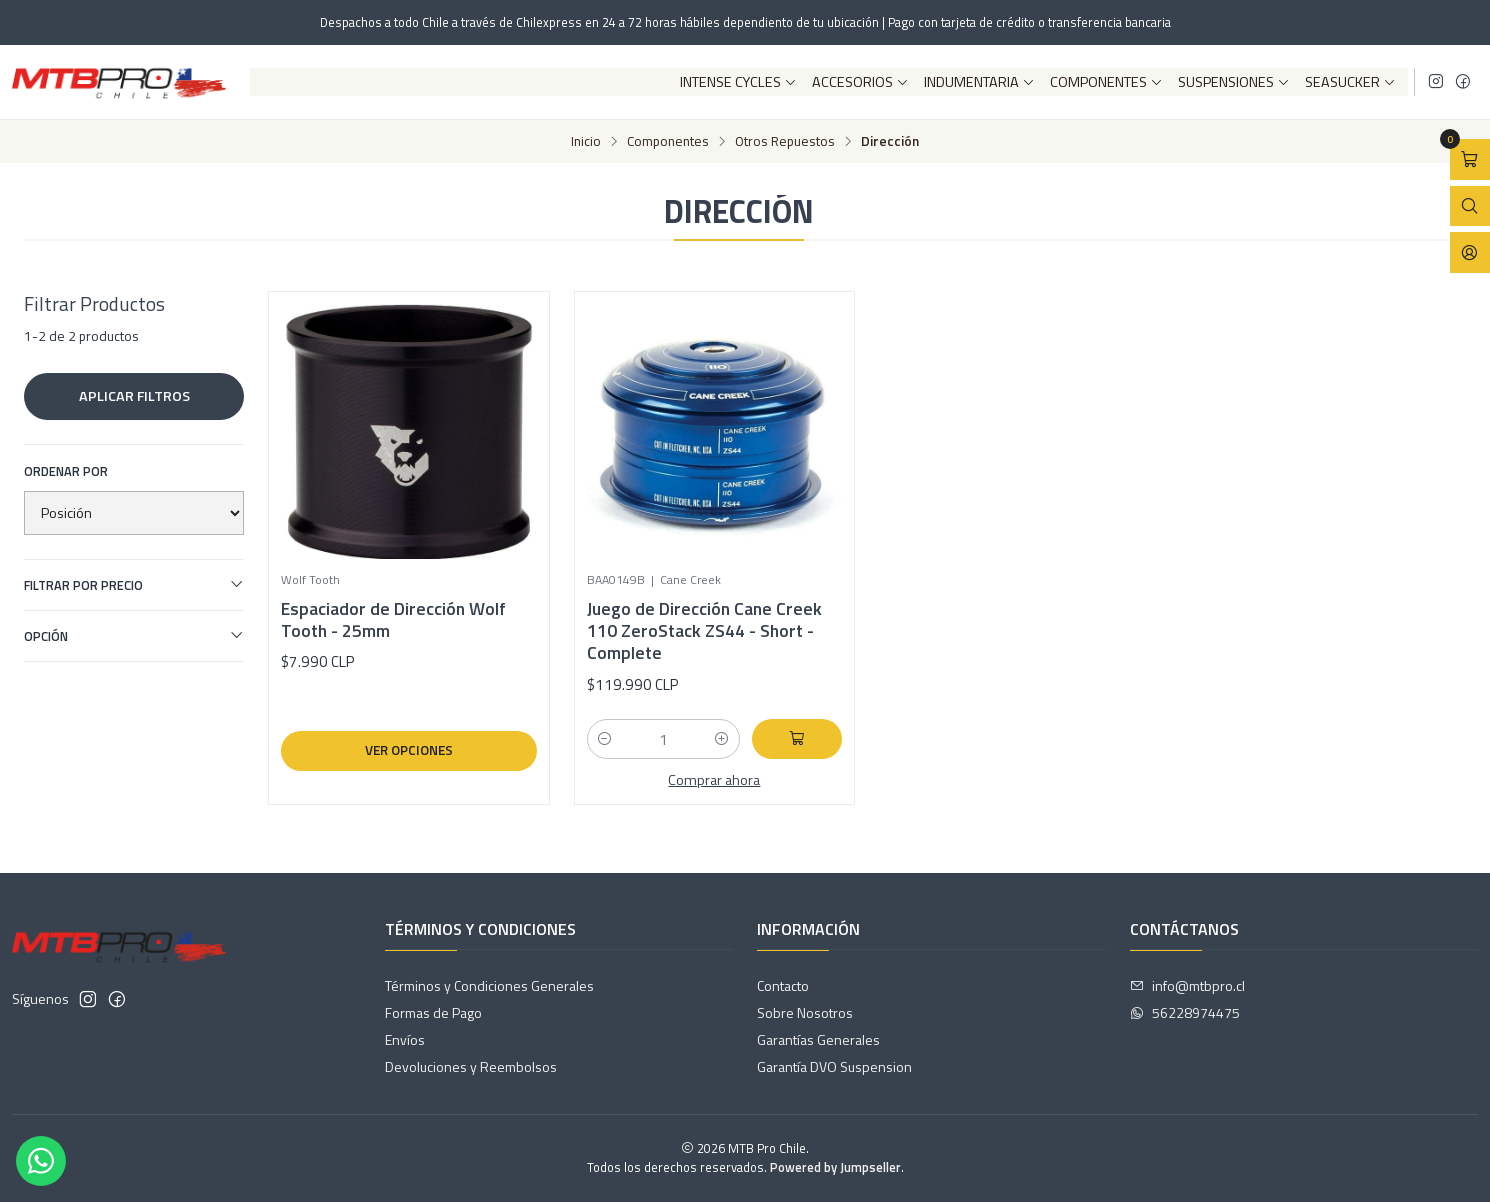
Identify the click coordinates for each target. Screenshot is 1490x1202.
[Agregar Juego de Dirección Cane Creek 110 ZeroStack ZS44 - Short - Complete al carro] (797, 739)
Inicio (586, 142)
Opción (134, 636)
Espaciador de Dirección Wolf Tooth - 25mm (393, 620)
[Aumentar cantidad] (722, 739)
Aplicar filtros (134, 396)
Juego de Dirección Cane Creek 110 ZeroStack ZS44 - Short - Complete (704, 631)
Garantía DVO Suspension (834, 1066)
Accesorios (860, 82)
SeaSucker (1350, 82)
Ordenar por (66, 471)
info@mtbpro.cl (1187, 985)
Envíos (405, 1039)
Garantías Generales (818, 1039)
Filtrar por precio (134, 585)
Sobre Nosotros (805, 1012)
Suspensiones (1234, 82)
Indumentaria (979, 82)
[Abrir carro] (1470, 159)
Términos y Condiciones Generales (489, 985)
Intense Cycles (738, 82)
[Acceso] (1470, 252)
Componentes (1106, 82)
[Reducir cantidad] (605, 739)
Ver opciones (409, 750)
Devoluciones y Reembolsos (471, 1066)
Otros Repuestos (785, 142)
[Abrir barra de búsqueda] (1470, 206)
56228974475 (1185, 1012)
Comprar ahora (714, 780)
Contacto (783, 985)
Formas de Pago (433, 1012)
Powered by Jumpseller (835, 1167)
